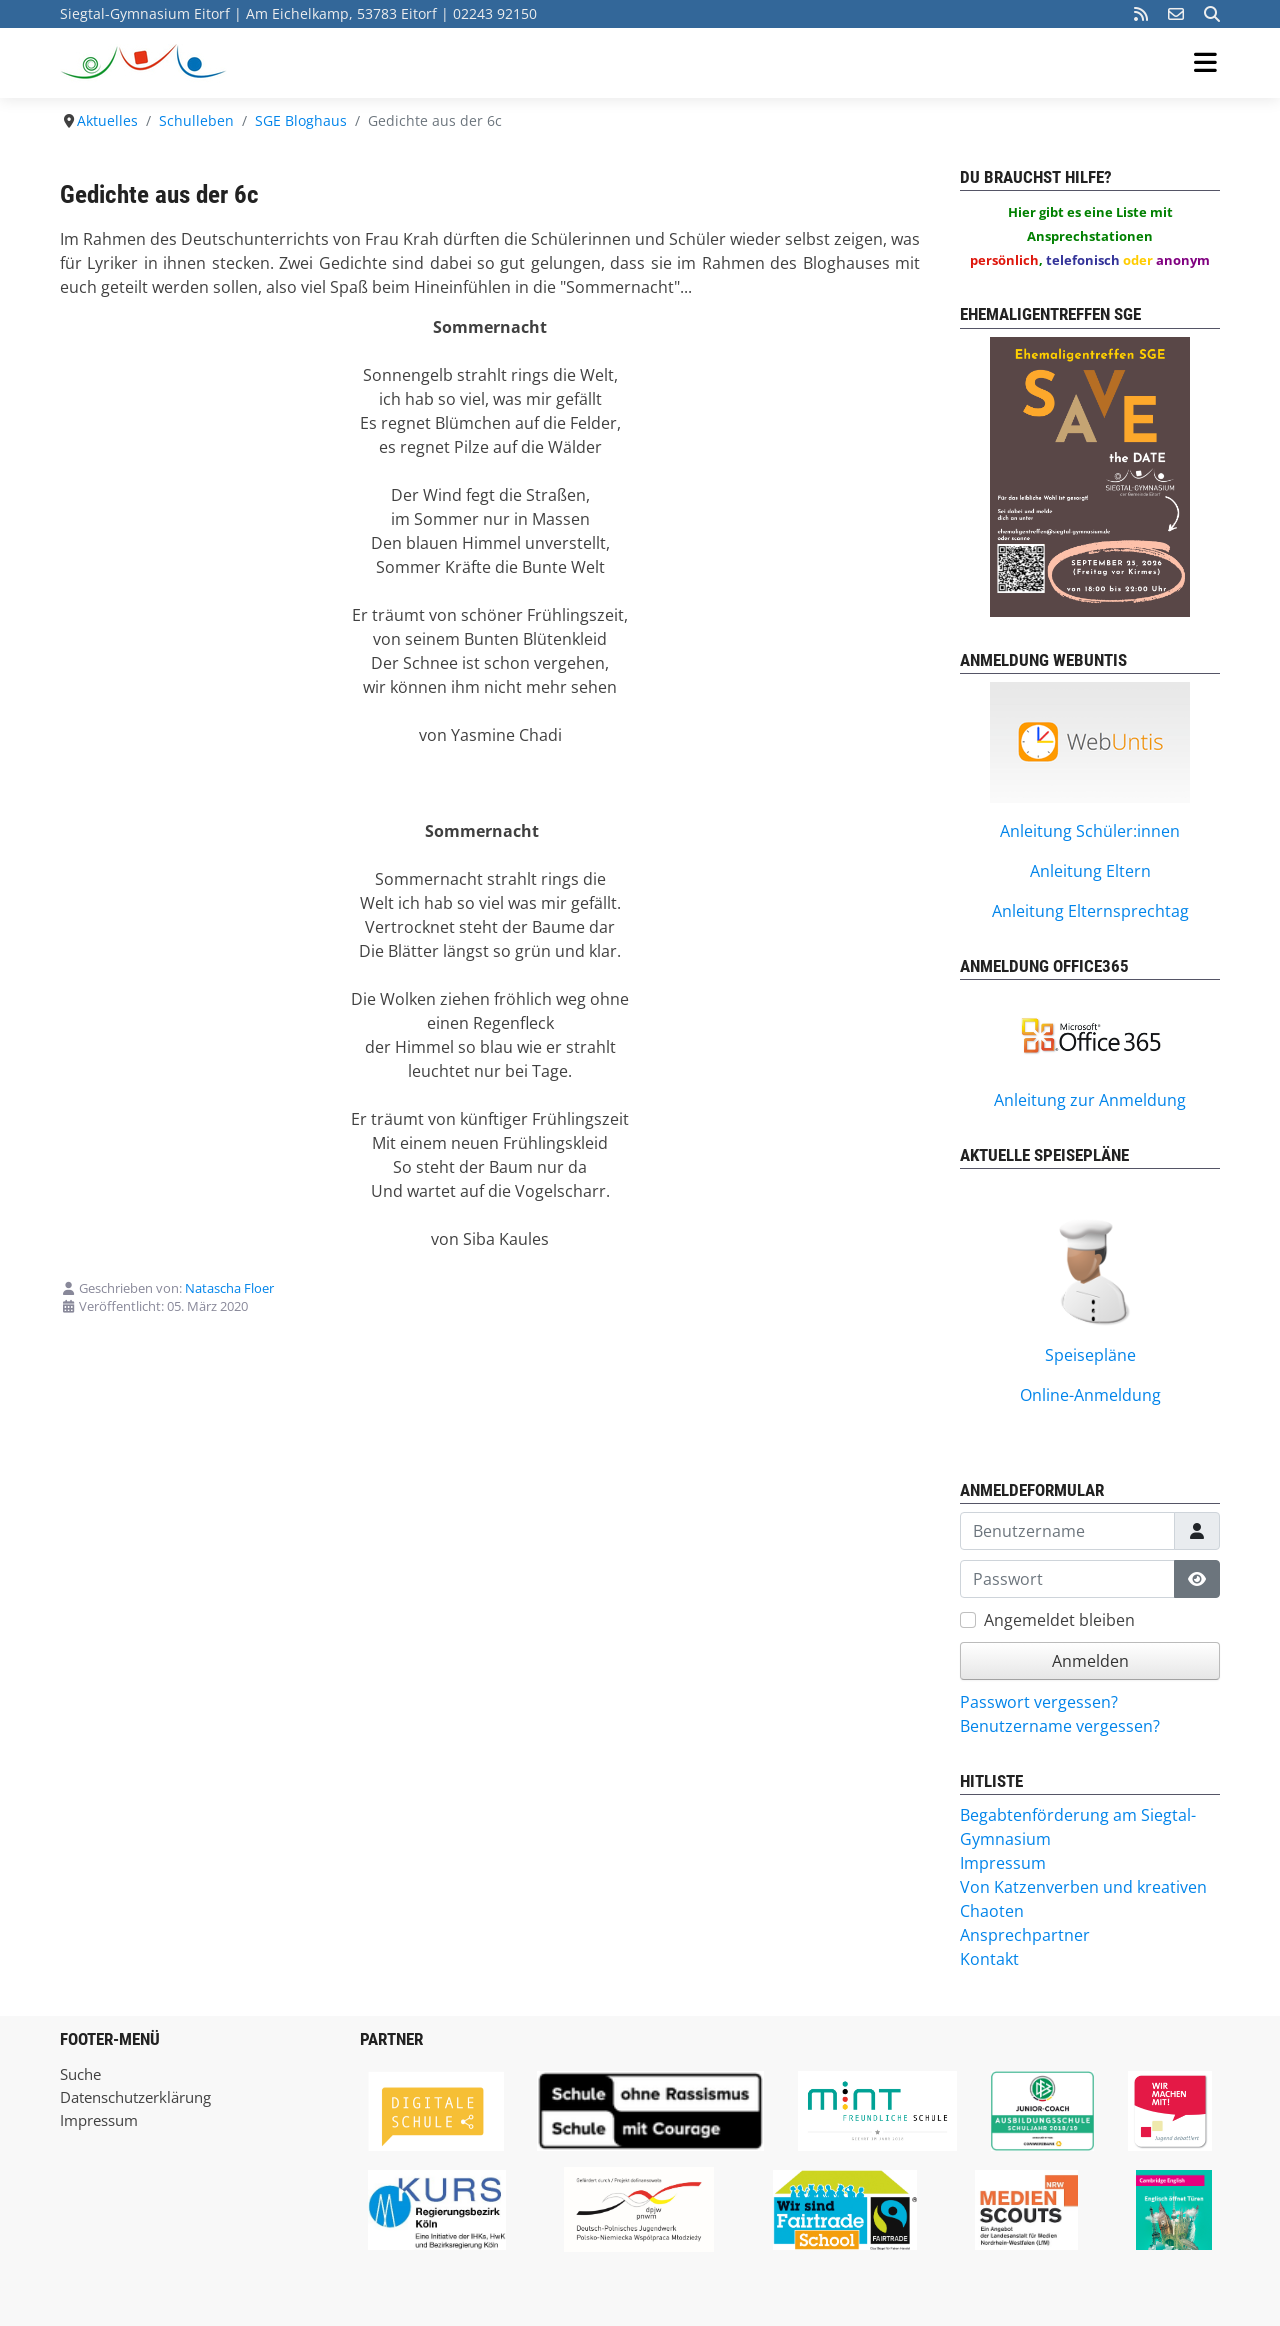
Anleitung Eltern (1090, 871)
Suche (80, 2074)
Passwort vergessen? (1039, 1702)
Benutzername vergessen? (1060, 1726)
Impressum (99, 2120)
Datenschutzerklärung (135, 2097)
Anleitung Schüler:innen (1090, 831)
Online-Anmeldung (1090, 1395)
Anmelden (1090, 1661)
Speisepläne (1090, 1355)
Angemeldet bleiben (1059, 1620)
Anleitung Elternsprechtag (1090, 911)
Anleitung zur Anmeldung (1090, 1100)
